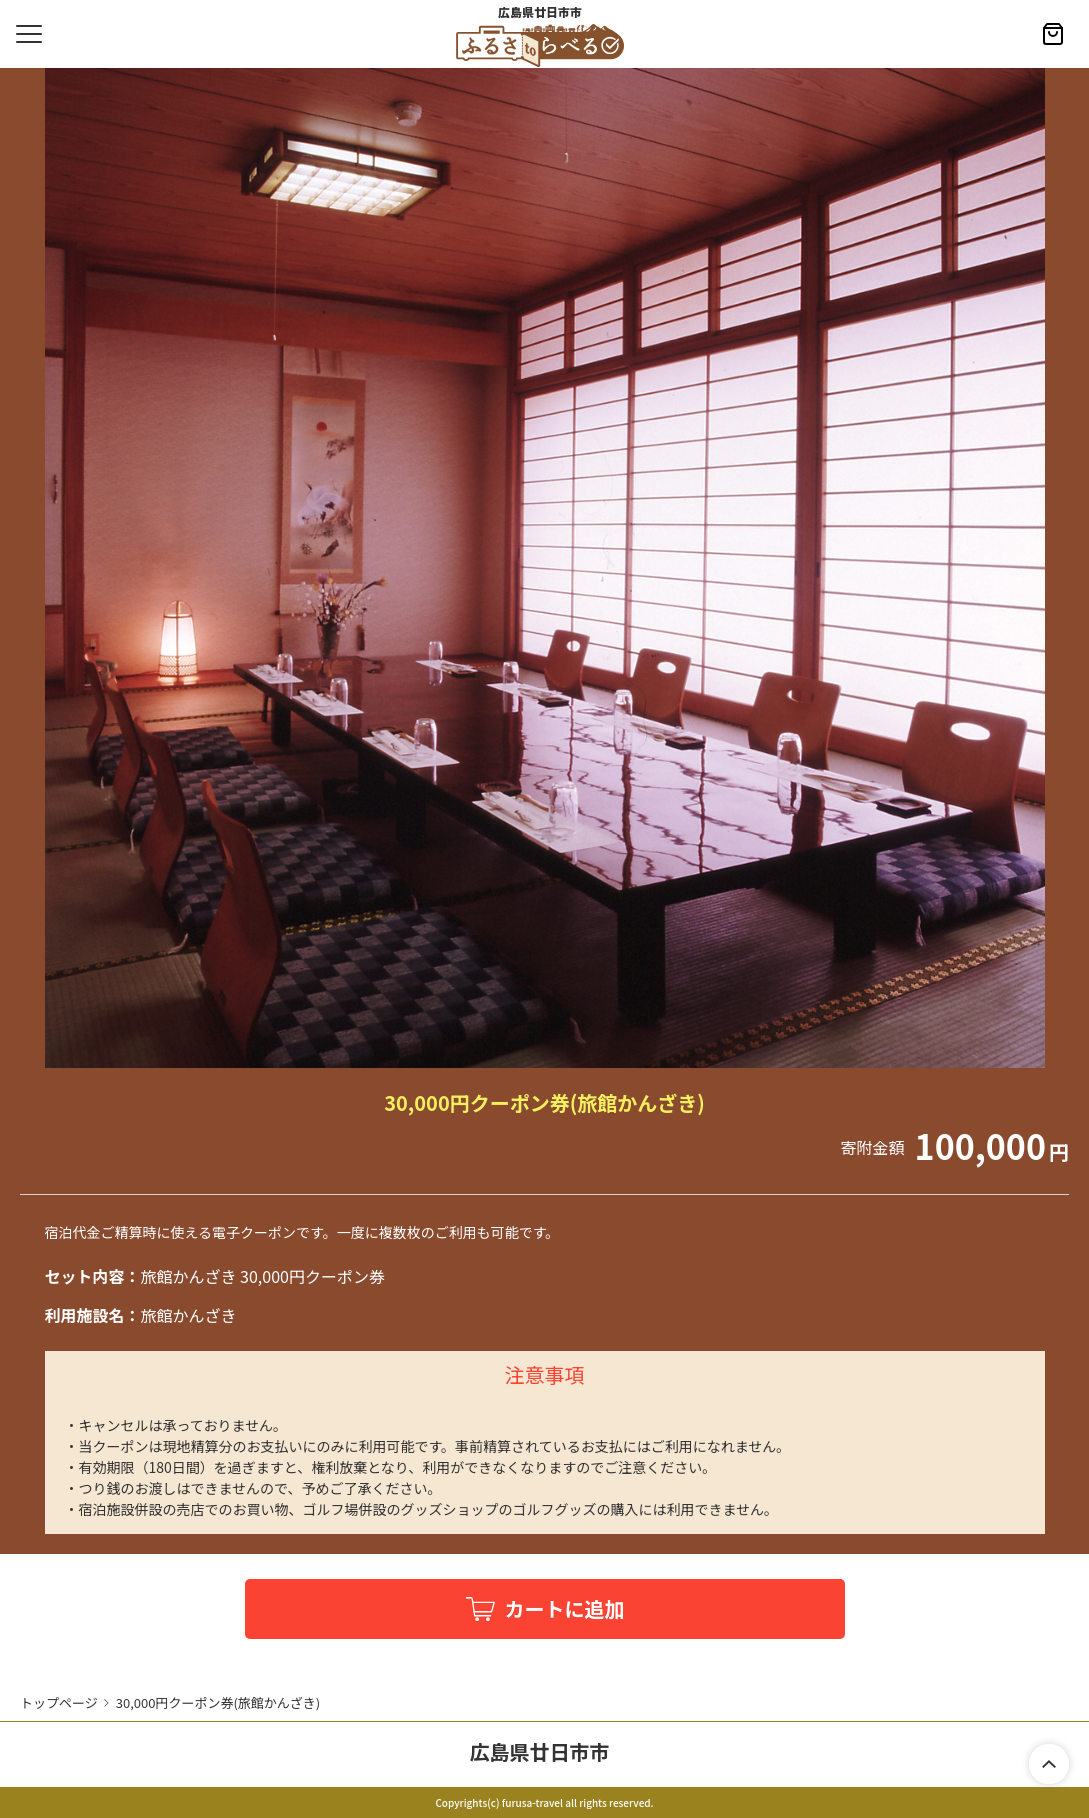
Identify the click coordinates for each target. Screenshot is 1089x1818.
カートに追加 (565, 1608)
